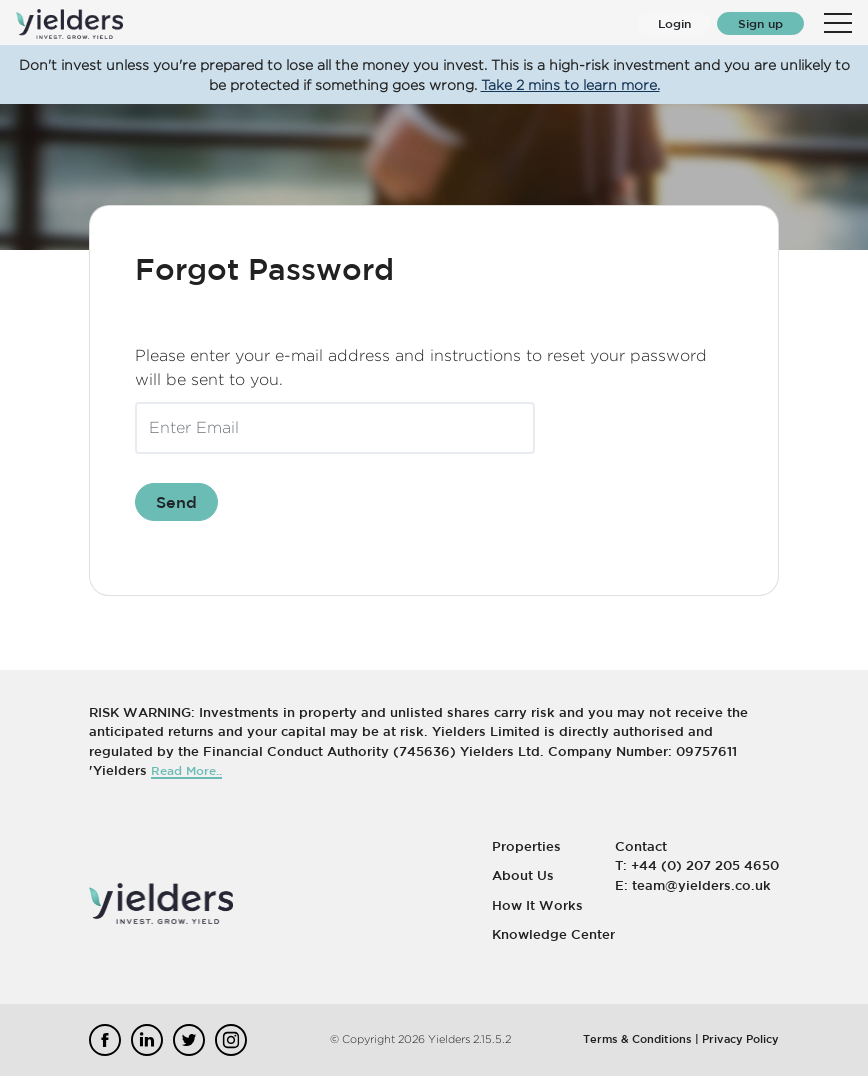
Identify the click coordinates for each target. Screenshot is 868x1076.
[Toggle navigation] (838, 23)
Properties (526, 846)
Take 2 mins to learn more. (570, 84)
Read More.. (186, 770)
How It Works (537, 905)
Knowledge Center (553, 934)
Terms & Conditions (637, 1038)
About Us (523, 875)
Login (674, 23)
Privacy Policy (740, 1038)
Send (176, 502)
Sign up (760, 23)
